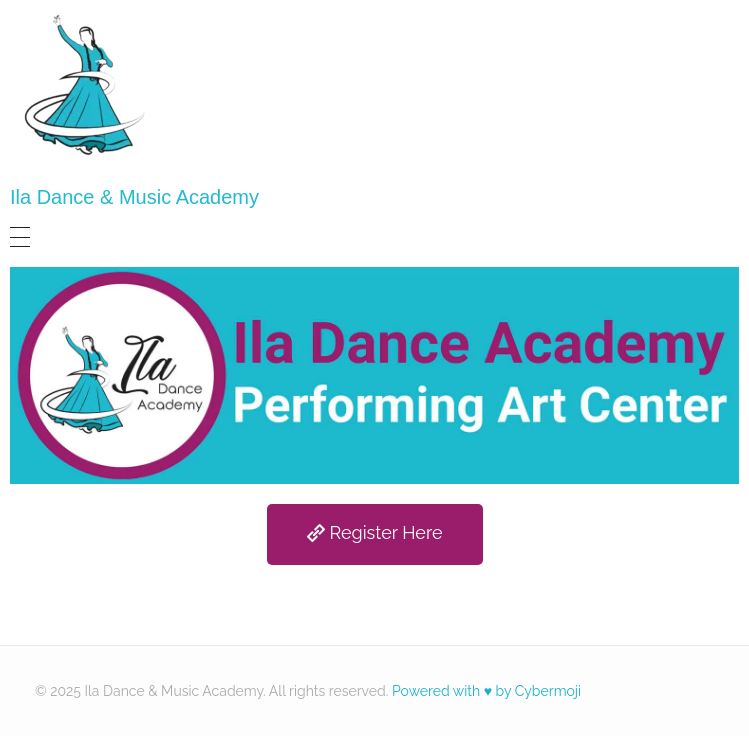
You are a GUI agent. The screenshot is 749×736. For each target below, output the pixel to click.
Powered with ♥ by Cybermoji (486, 691)
